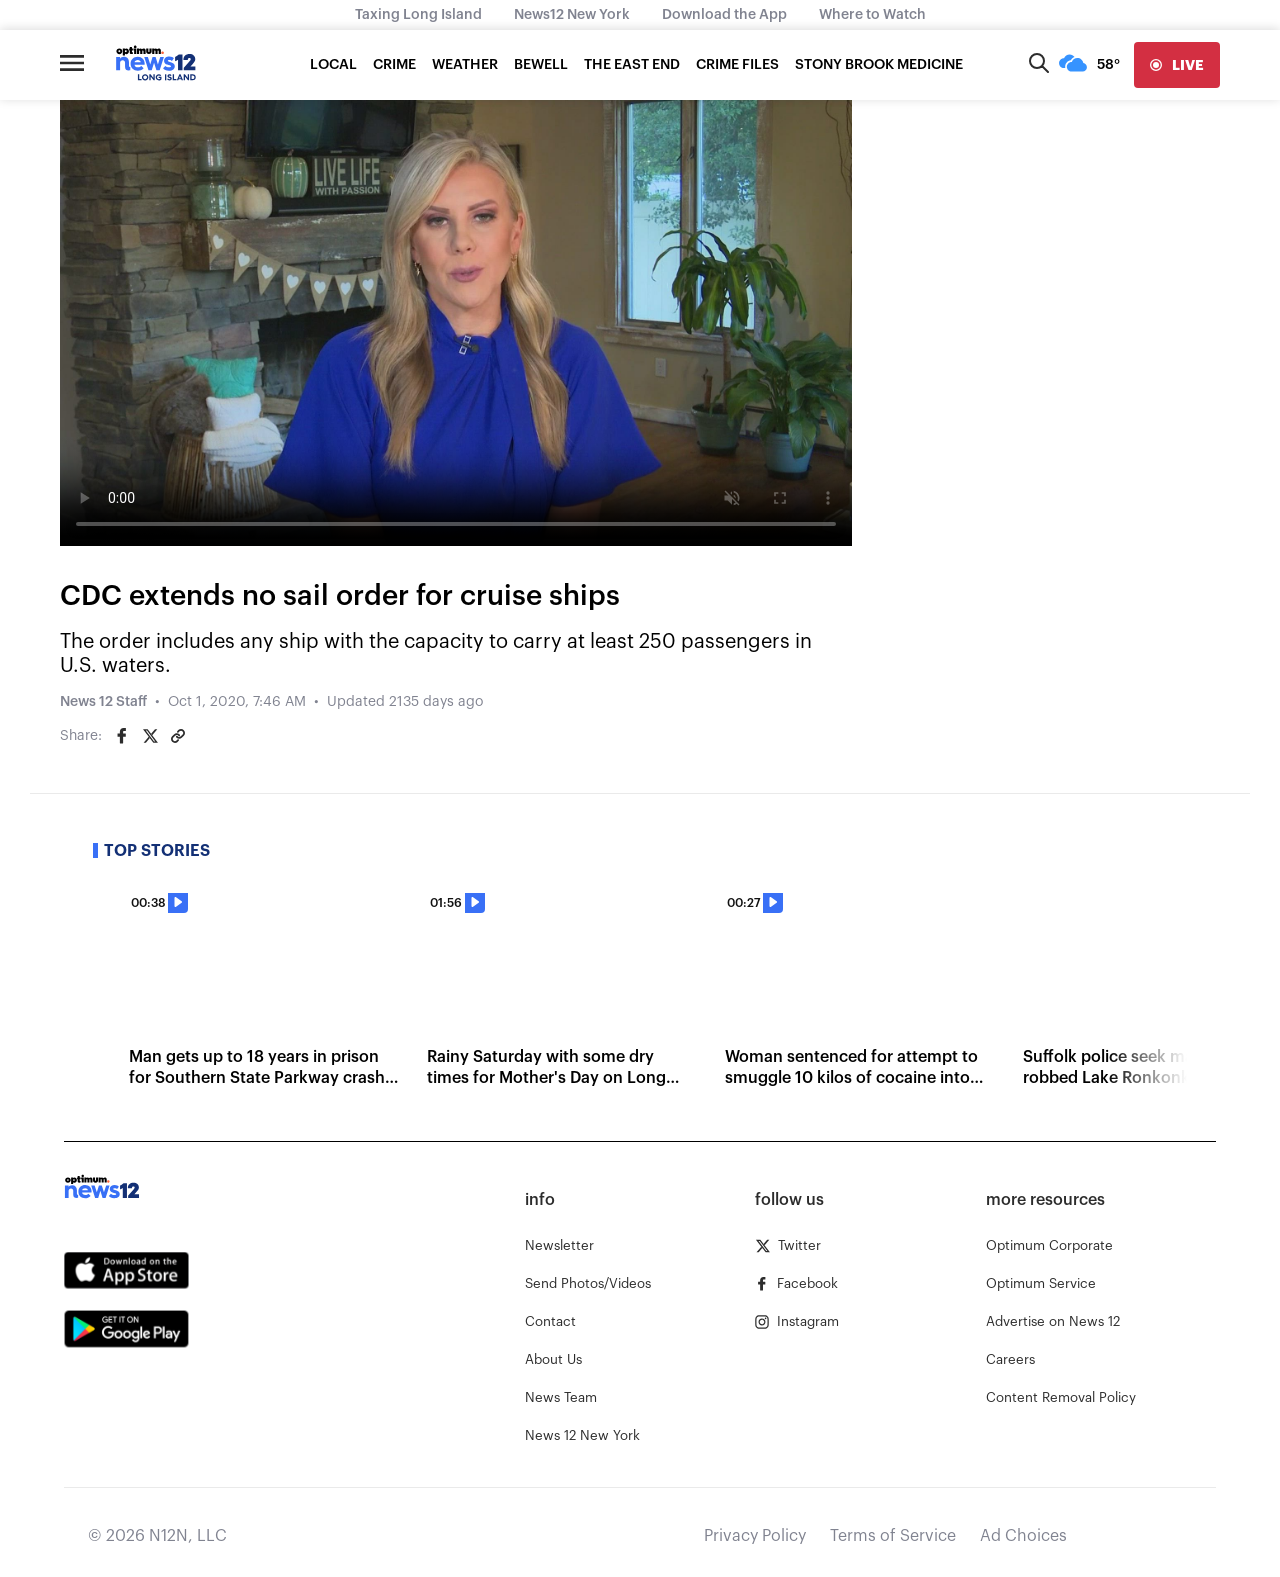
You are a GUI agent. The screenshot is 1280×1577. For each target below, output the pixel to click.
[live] (1177, 65)
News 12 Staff (103, 702)
